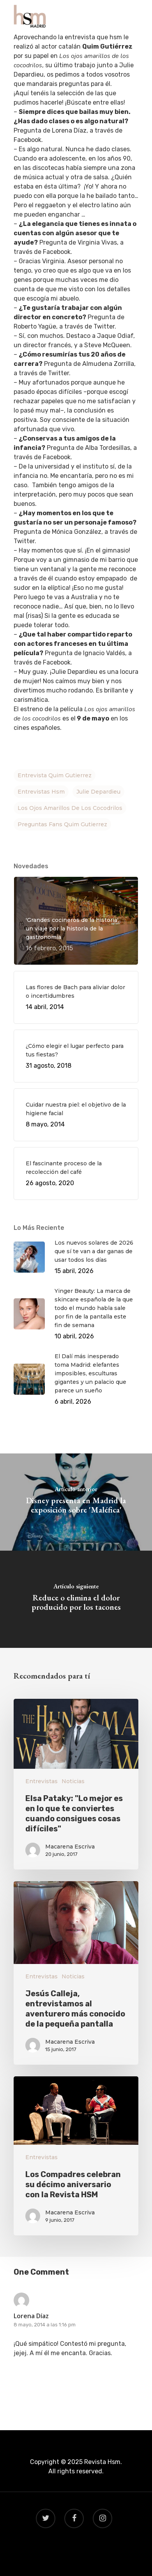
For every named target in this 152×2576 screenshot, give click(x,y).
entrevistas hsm (41, 791)
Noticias (73, 1781)
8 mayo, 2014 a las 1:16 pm (45, 2325)
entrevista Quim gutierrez (55, 775)
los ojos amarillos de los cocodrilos (70, 807)
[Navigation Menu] (134, 16)
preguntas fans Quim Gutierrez (62, 824)
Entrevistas (41, 1781)
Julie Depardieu (98, 791)
